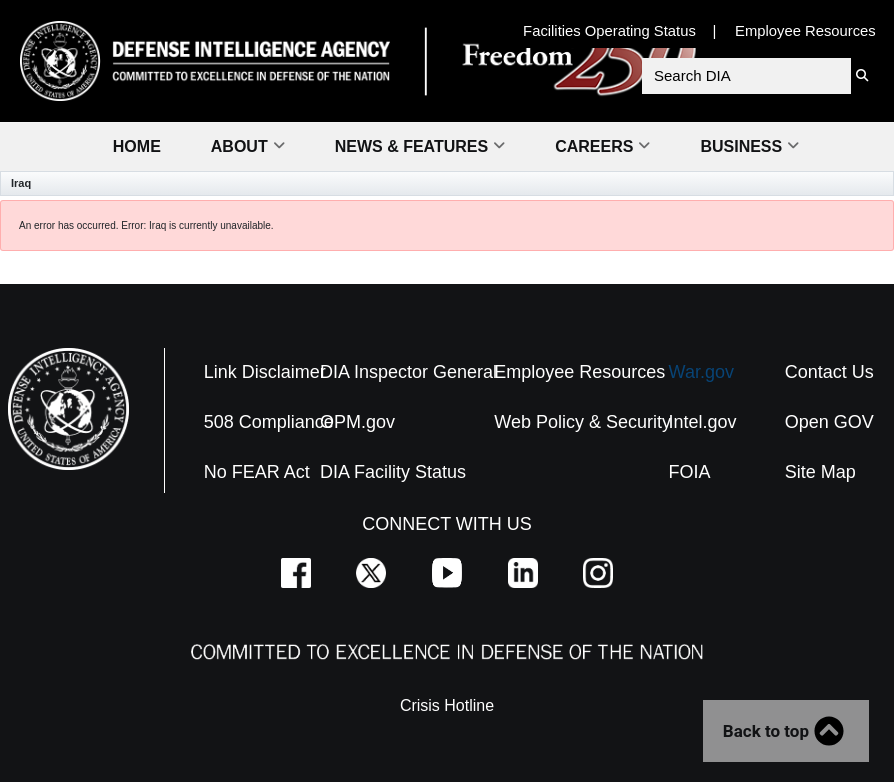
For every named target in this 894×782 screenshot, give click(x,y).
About (248, 146)
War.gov (701, 372)
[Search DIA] (746, 76)
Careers (602, 146)
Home (137, 146)
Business (749, 146)
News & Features (420, 146)
